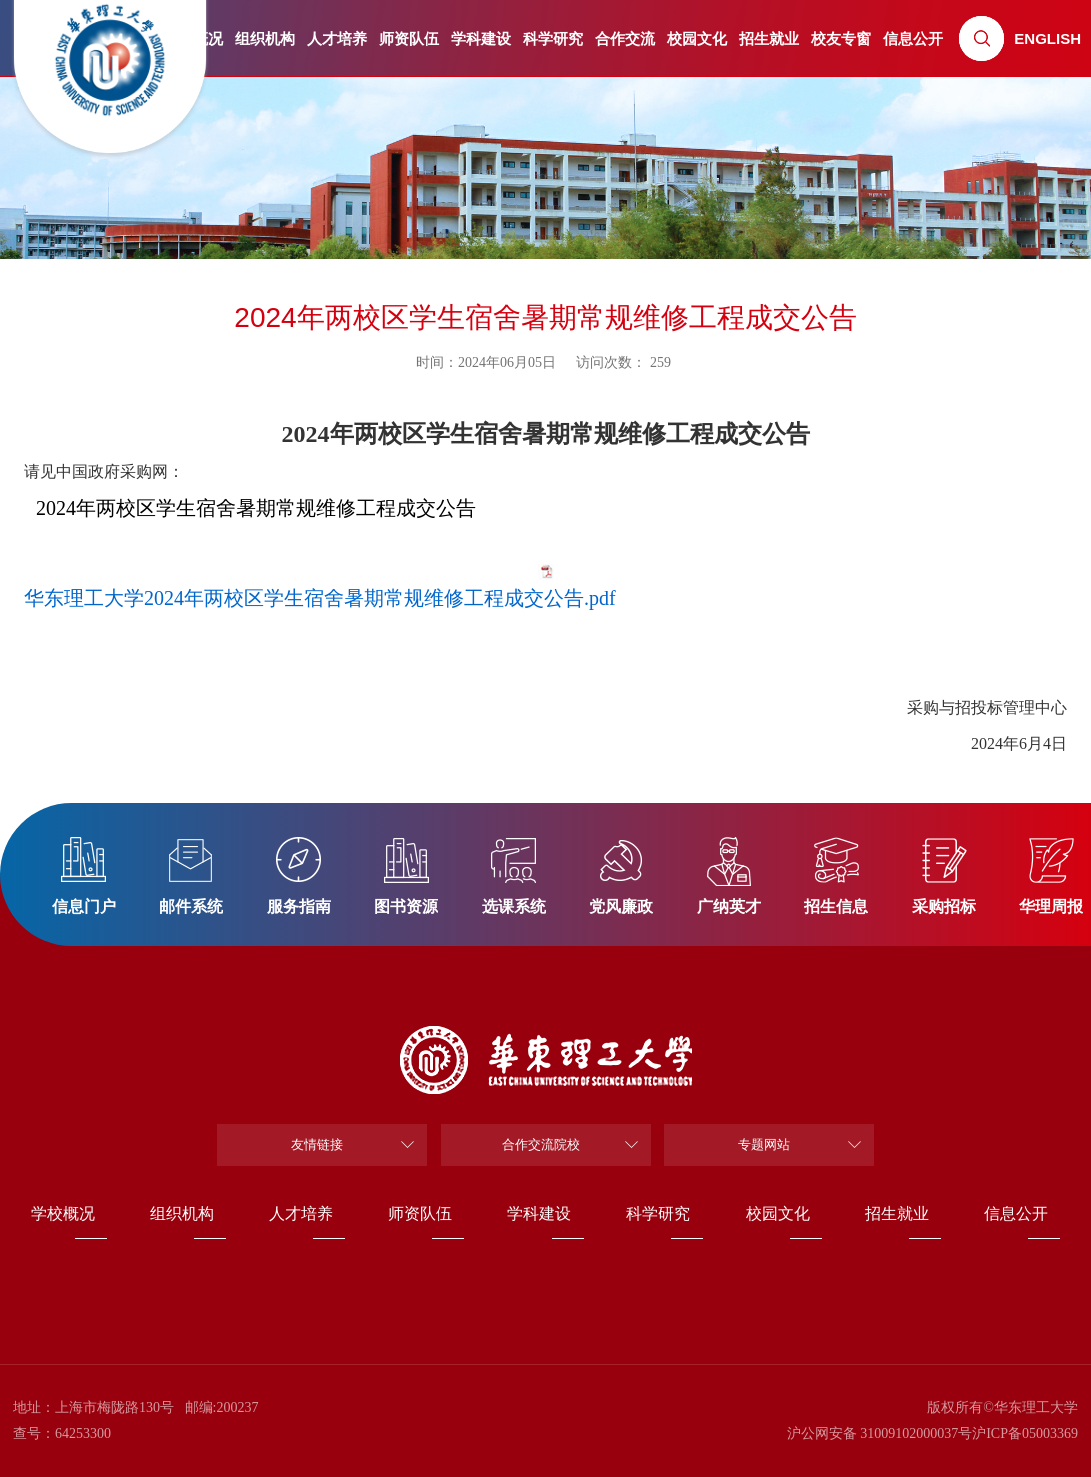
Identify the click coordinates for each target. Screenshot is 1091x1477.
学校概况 (63, 1213)
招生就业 (769, 38)
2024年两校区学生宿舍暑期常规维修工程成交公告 (256, 508)
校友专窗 (841, 38)
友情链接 (317, 1144)
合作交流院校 (541, 1144)
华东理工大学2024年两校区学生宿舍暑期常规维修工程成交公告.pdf (320, 598)
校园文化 (697, 38)
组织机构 (265, 38)
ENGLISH (1047, 38)
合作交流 (625, 38)
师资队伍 (409, 38)
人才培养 (337, 38)
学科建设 (481, 38)
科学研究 (553, 38)
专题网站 (764, 1144)
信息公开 (913, 38)
